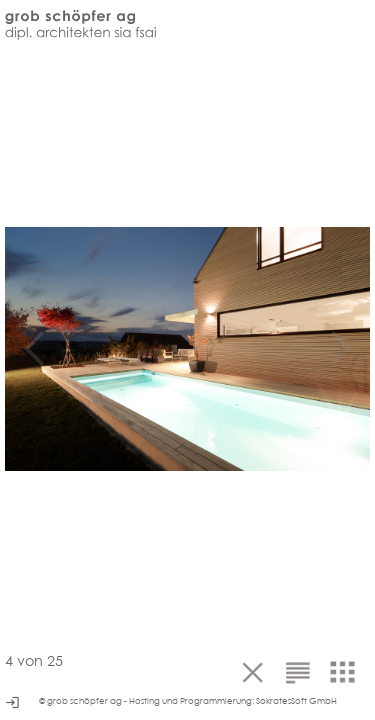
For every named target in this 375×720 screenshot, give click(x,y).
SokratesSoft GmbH (296, 701)
